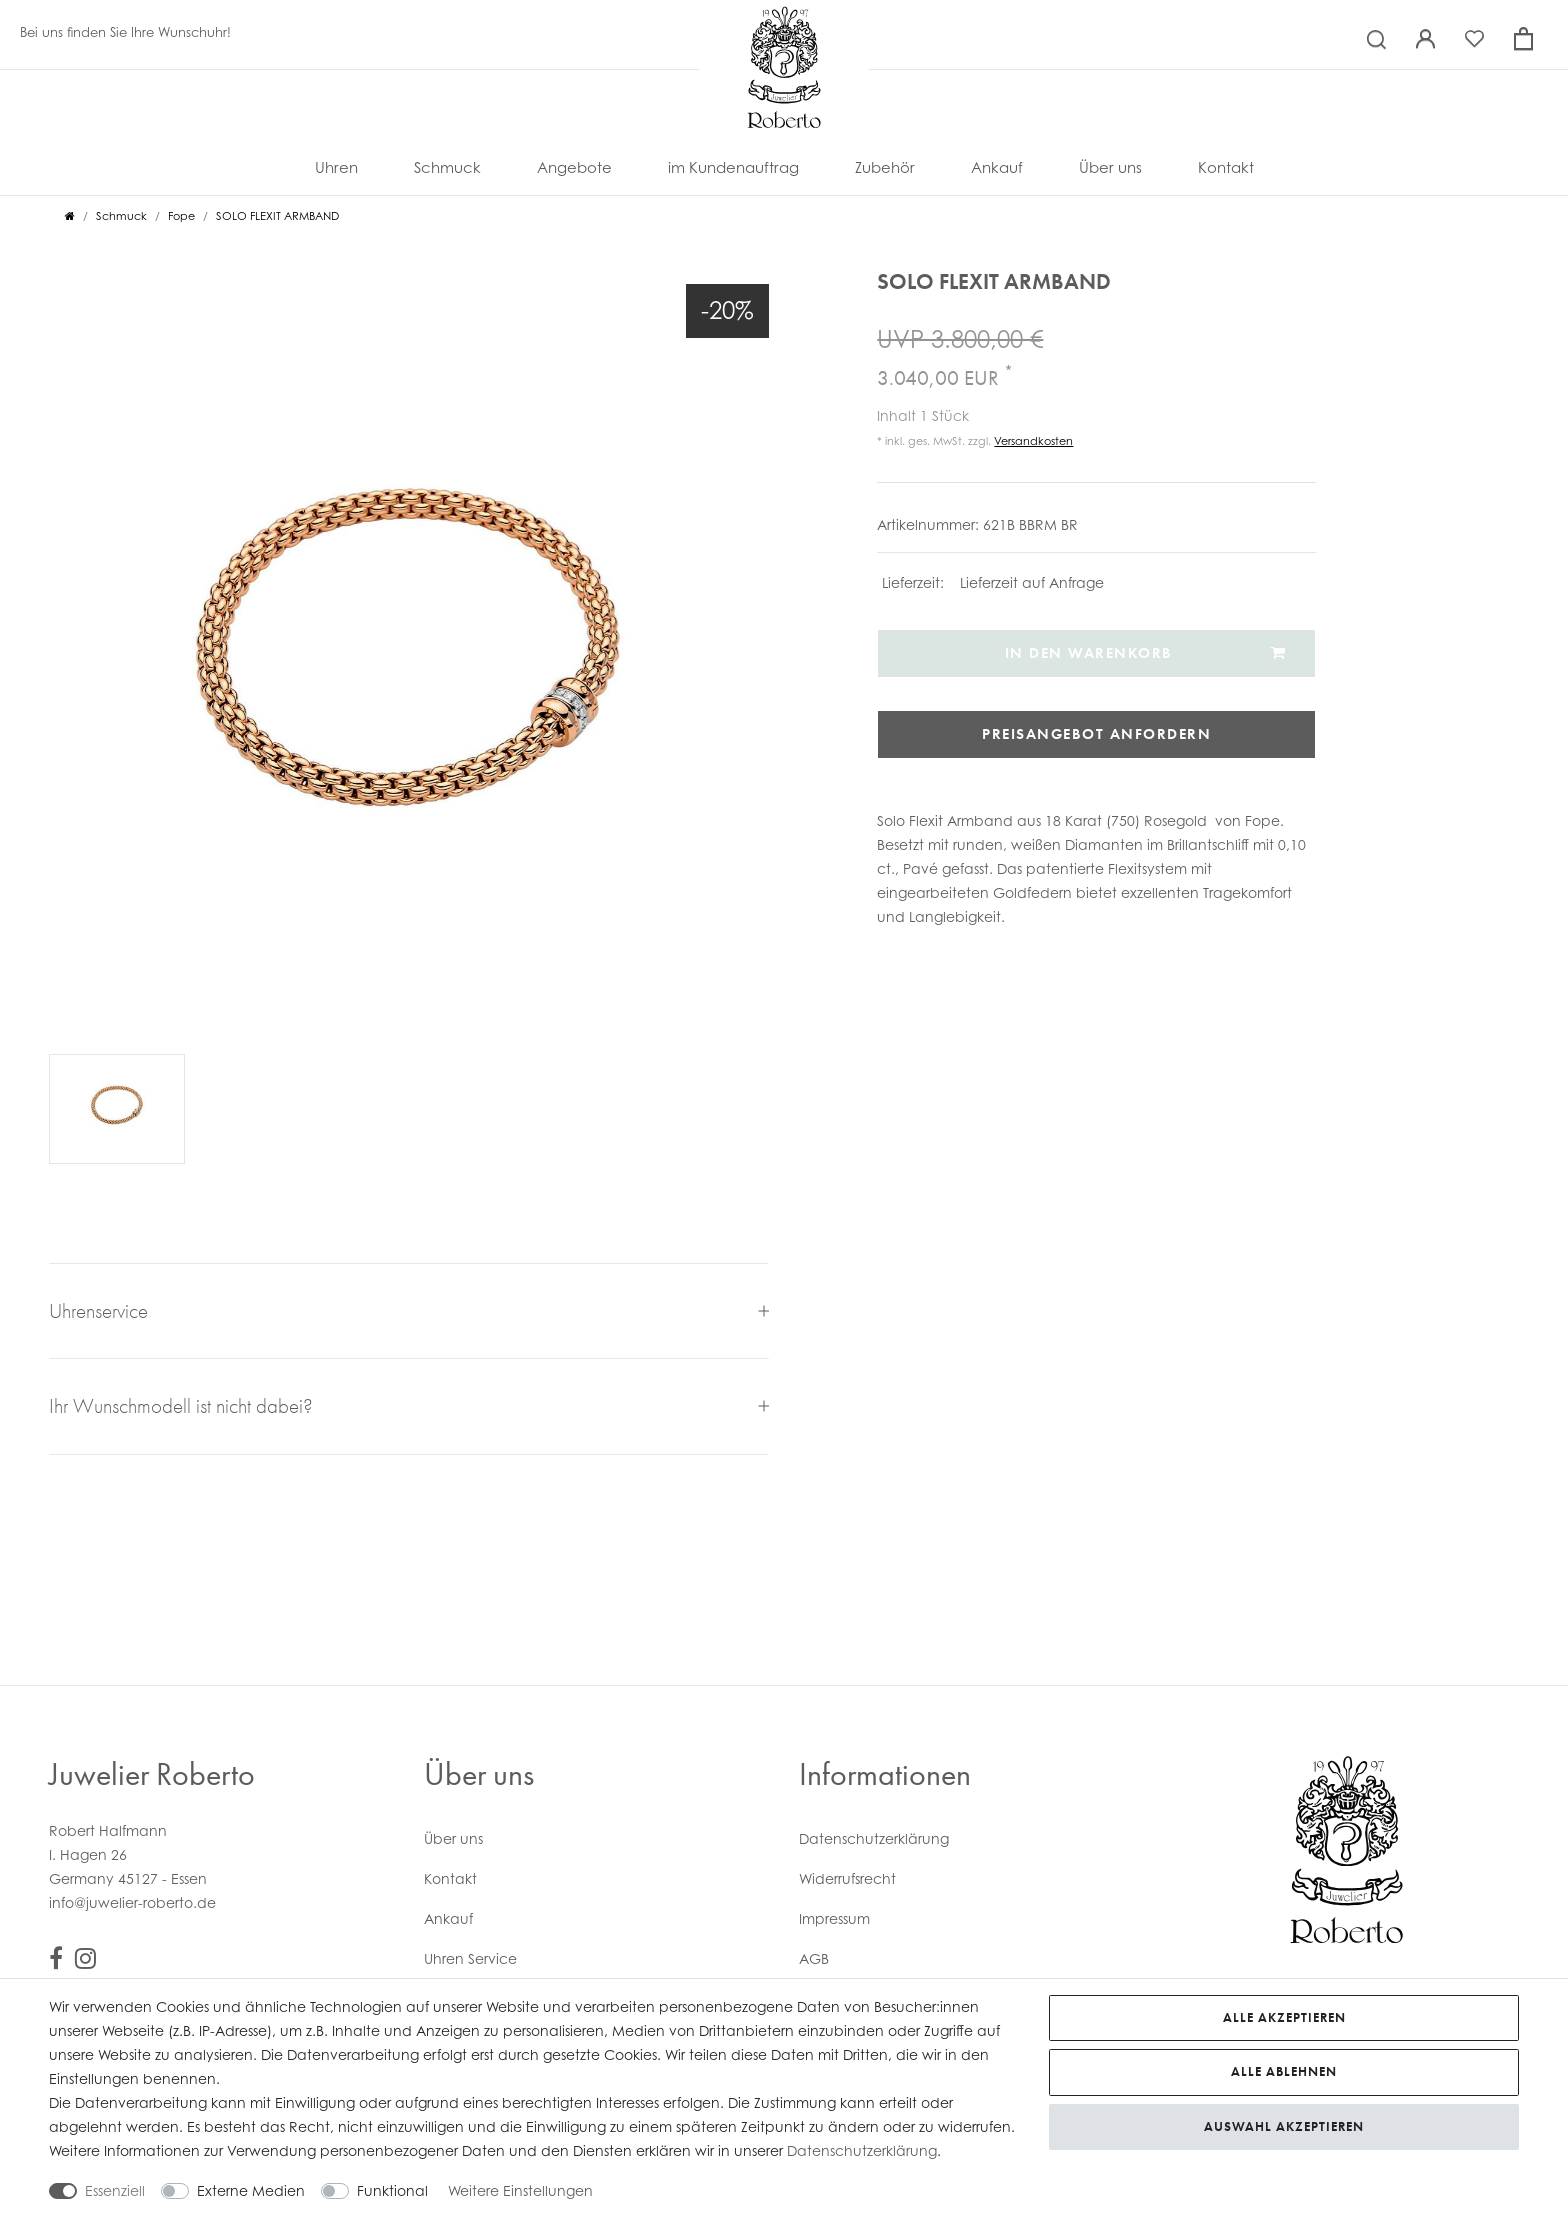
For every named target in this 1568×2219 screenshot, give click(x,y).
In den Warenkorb (1146, 653)
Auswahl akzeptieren (1284, 2126)
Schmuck (447, 167)
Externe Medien (251, 2190)
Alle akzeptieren (1284, 2017)
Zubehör (885, 167)
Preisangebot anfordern (1096, 734)
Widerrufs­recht (847, 1878)
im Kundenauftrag (733, 167)
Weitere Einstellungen (520, 2190)
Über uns (1110, 167)
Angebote (574, 167)
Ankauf (997, 167)
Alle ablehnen (1284, 2071)
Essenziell (115, 2190)
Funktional (392, 2190)
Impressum (834, 1918)
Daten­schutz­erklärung (874, 1838)
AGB (814, 1958)
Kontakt (1226, 167)
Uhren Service (470, 1958)
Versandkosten (1033, 441)
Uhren (336, 167)
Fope (181, 216)
